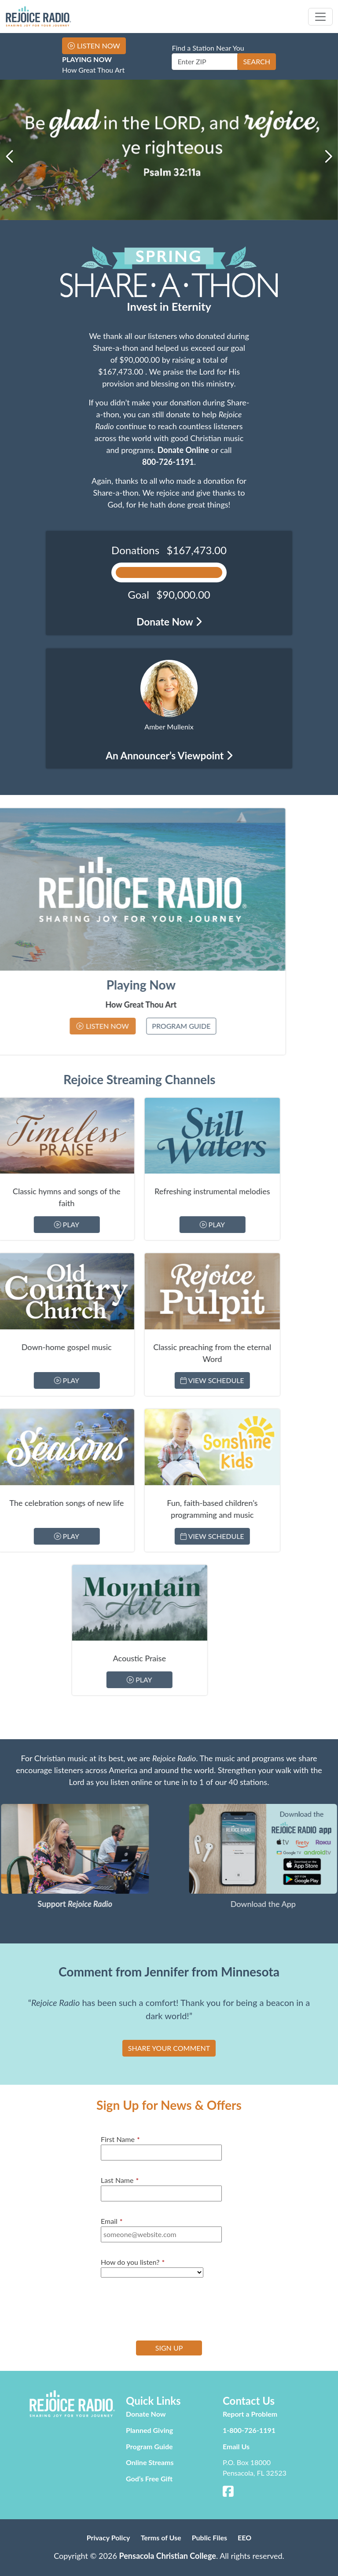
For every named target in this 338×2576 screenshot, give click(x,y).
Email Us (236, 2446)
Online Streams (150, 2462)
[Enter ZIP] (205, 61)
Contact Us (249, 2400)
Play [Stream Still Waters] (88, 1224)
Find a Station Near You (208, 48)
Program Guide (63, 1026)
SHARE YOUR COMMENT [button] (169, 2048)
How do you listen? (133, 2262)
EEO (244, 2537)
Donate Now (146, 2414)
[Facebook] (228, 2493)
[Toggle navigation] (320, 17)
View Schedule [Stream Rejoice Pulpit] (88, 1380)
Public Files (209, 2537)
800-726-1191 (168, 462)
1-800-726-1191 (249, 2430)
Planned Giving (149, 2430)
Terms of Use (161, 2537)
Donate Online (183, 450)
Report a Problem (250, 2414)
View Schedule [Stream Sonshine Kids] (88, 1536)
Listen (98, 45)
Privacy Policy (108, 2537)
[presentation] (168, 2308)
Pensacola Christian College (167, 2556)
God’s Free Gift (149, 2478)
